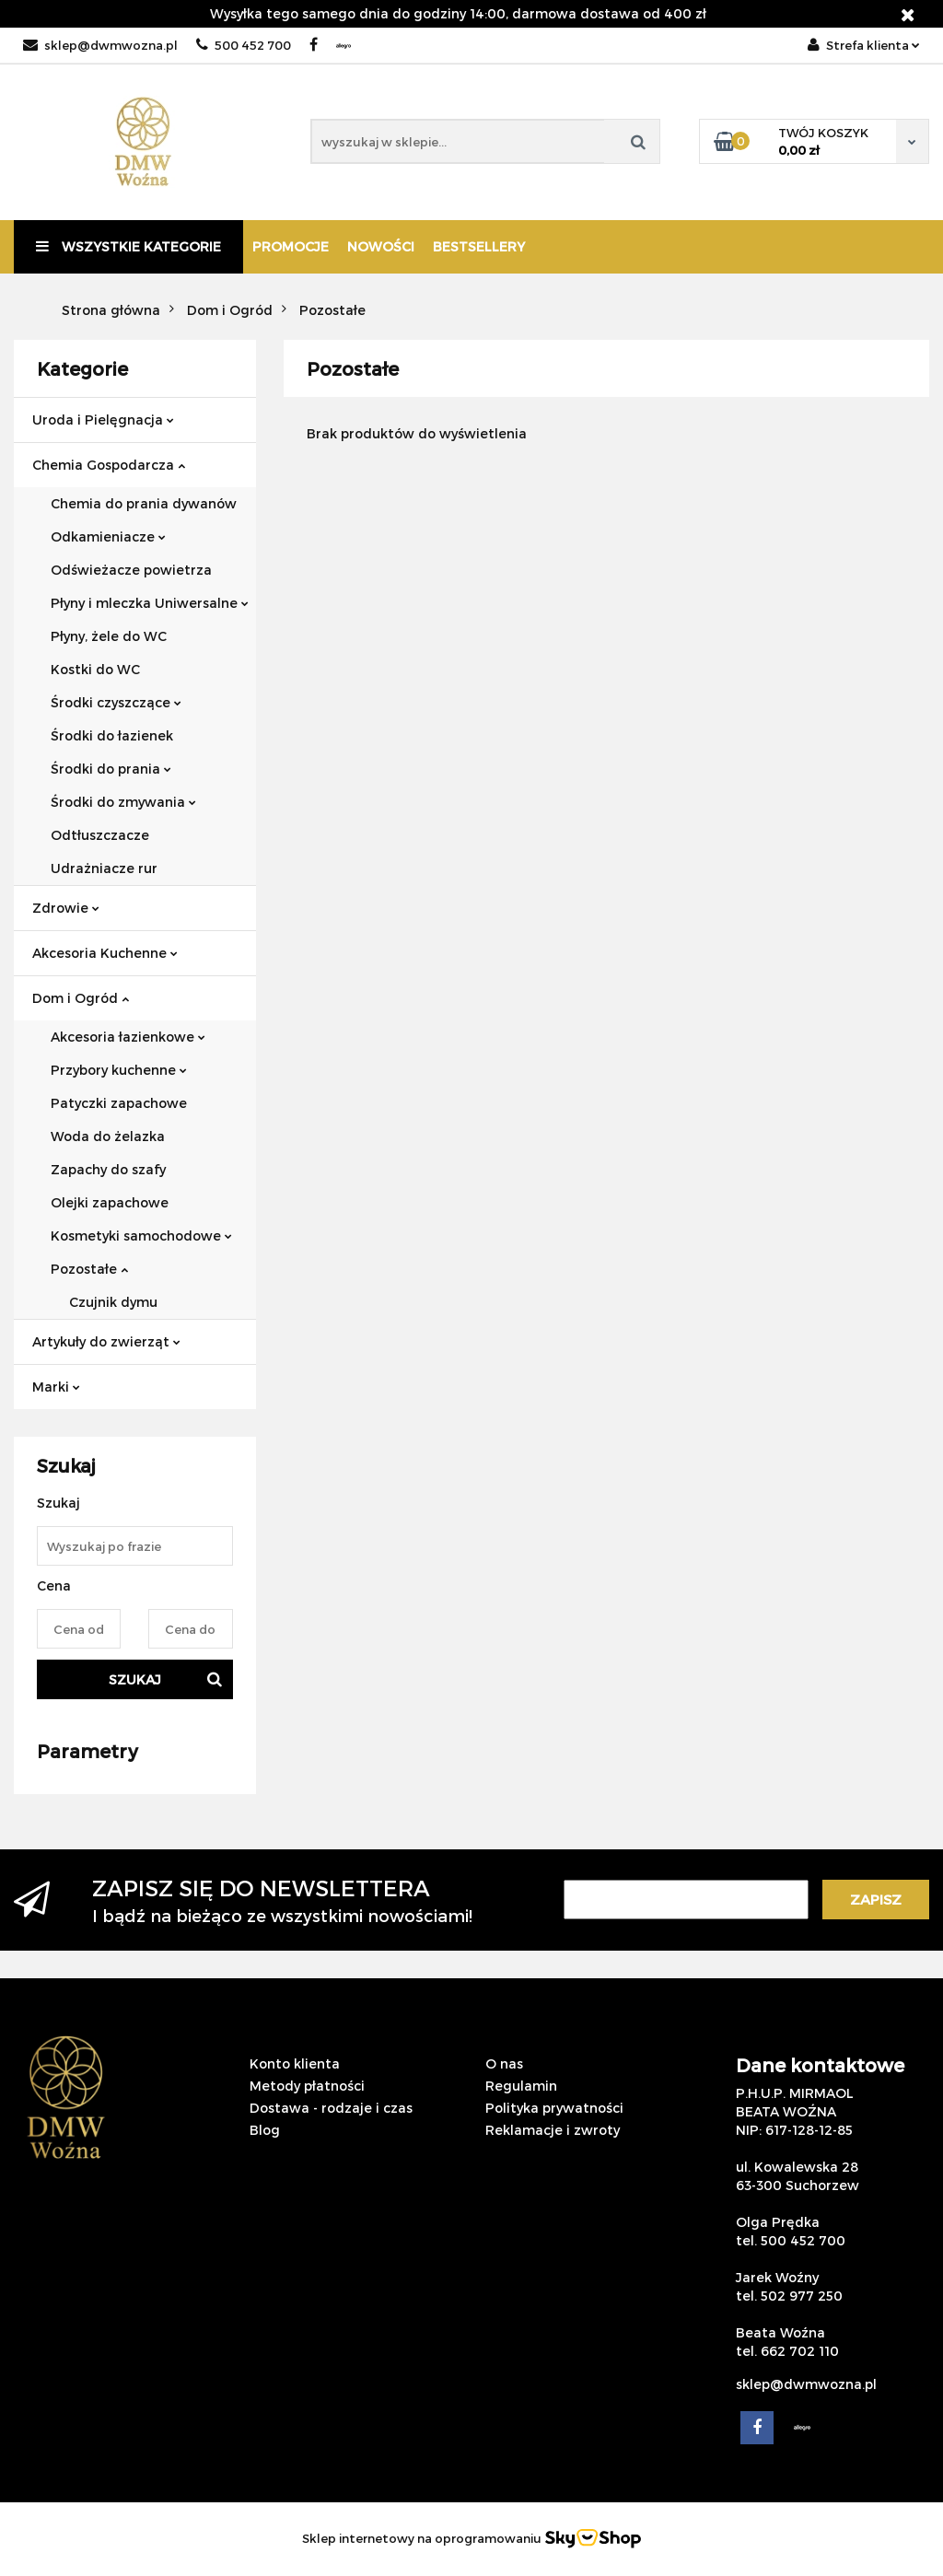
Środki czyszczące (116, 702)
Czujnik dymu (113, 1302)
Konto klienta (295, 2063)
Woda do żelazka (108, 1136)
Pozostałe (89, 1268)
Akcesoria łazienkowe (128, 1036)
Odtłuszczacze (100, 835)
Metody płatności (307, 2085)
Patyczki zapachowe (119, 1103)
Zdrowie (65, 907)
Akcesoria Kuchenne (105, 953)
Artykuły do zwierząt (106, 1341)
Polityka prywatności (554, 2108)
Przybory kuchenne (119, 1070)
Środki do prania (111, 768)
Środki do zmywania (123, 802)
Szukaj (135, 1679)
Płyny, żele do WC (109, 636)
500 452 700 (243, 45)
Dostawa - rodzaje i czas (331, 2108)
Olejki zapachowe (110, 1202)
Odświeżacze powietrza (131, 569)
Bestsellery (479, 246)
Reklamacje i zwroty (552, 2130)
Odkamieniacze (108, 536)
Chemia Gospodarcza (108, 464)
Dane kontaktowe (820, 2065)
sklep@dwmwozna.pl (100, 45)
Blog (265, 2130)
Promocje (290, 246)
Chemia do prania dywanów (144, 503)
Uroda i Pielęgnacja (103, 419)
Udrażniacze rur (104, 868)
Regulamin (521, 2085)
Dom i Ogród (80, 998)
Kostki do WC (95, 669)
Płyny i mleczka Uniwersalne (150, 603)
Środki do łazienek (112, 735)
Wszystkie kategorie (128, 246)
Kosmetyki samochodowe (141, 1235)
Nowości (380, 246)
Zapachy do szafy (108, 1169)
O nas (504, 2063)
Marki (56, 1386)
